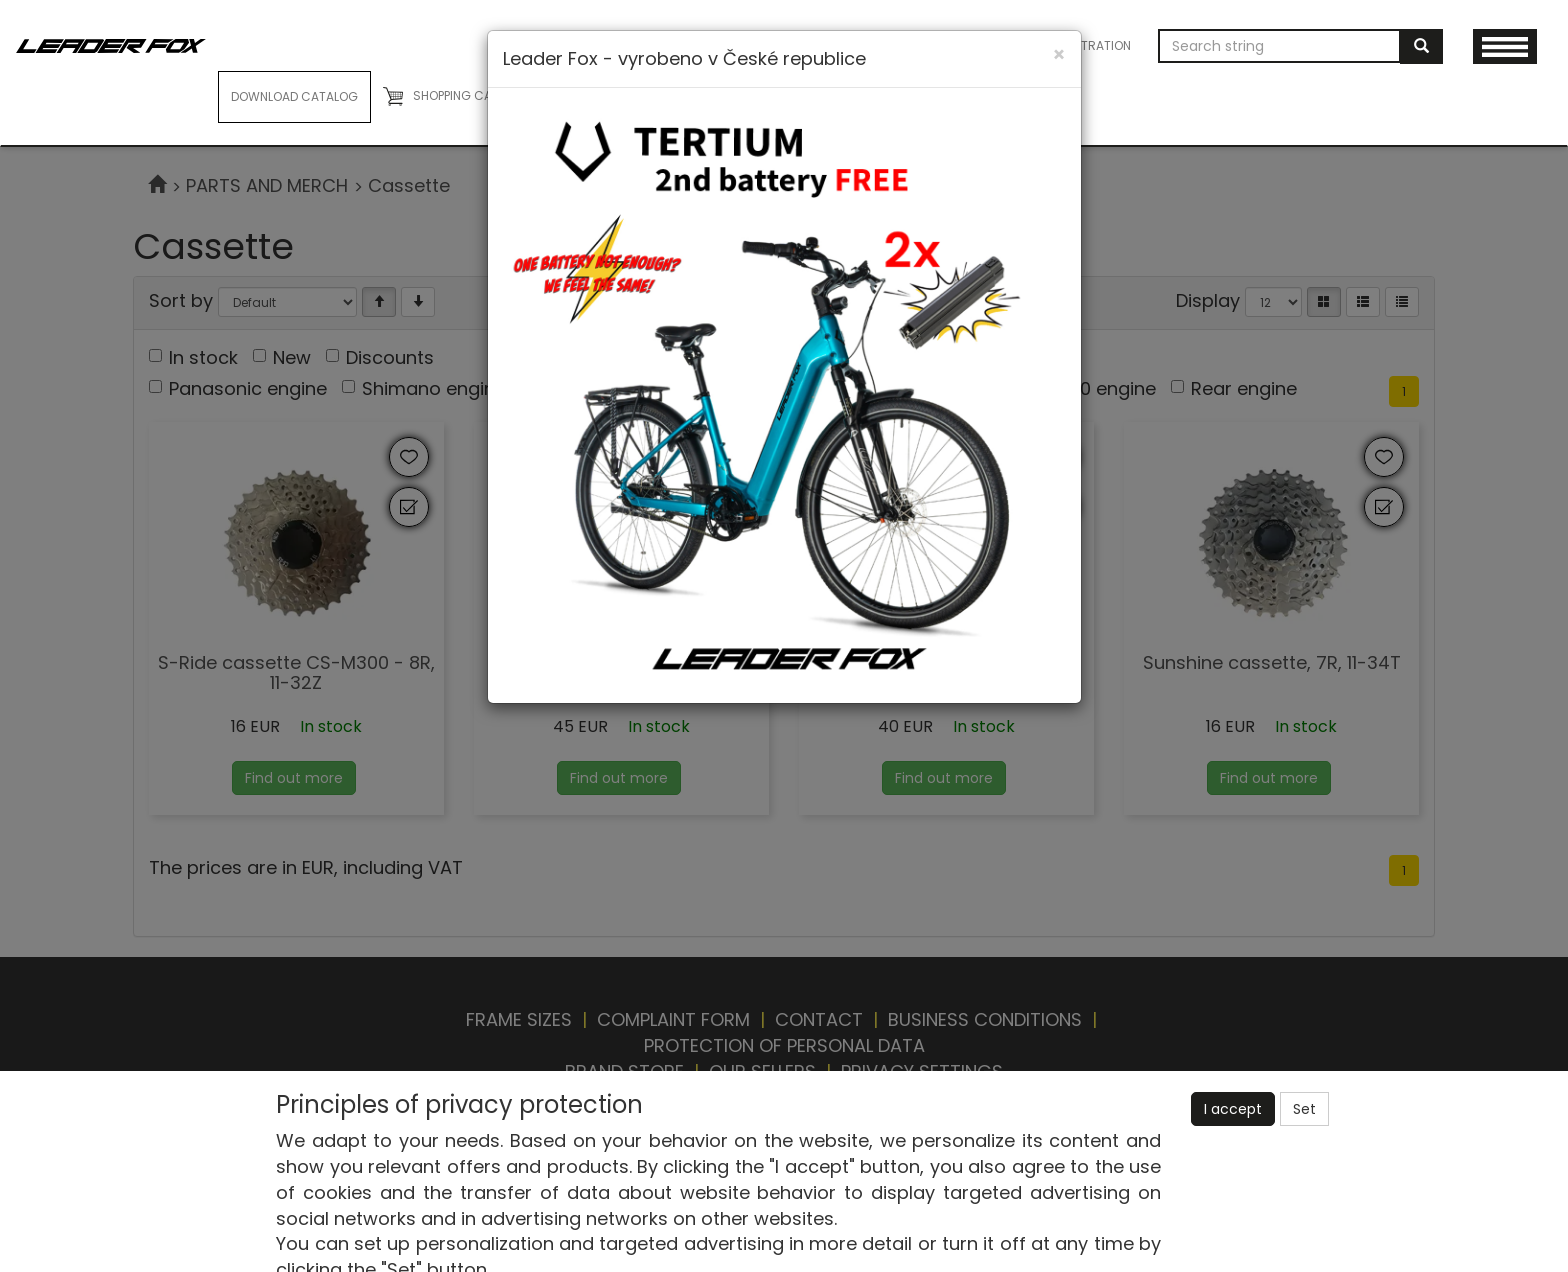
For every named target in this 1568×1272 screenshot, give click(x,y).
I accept (1233, 1109)
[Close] (1059, 54)
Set (1304, 1109)
